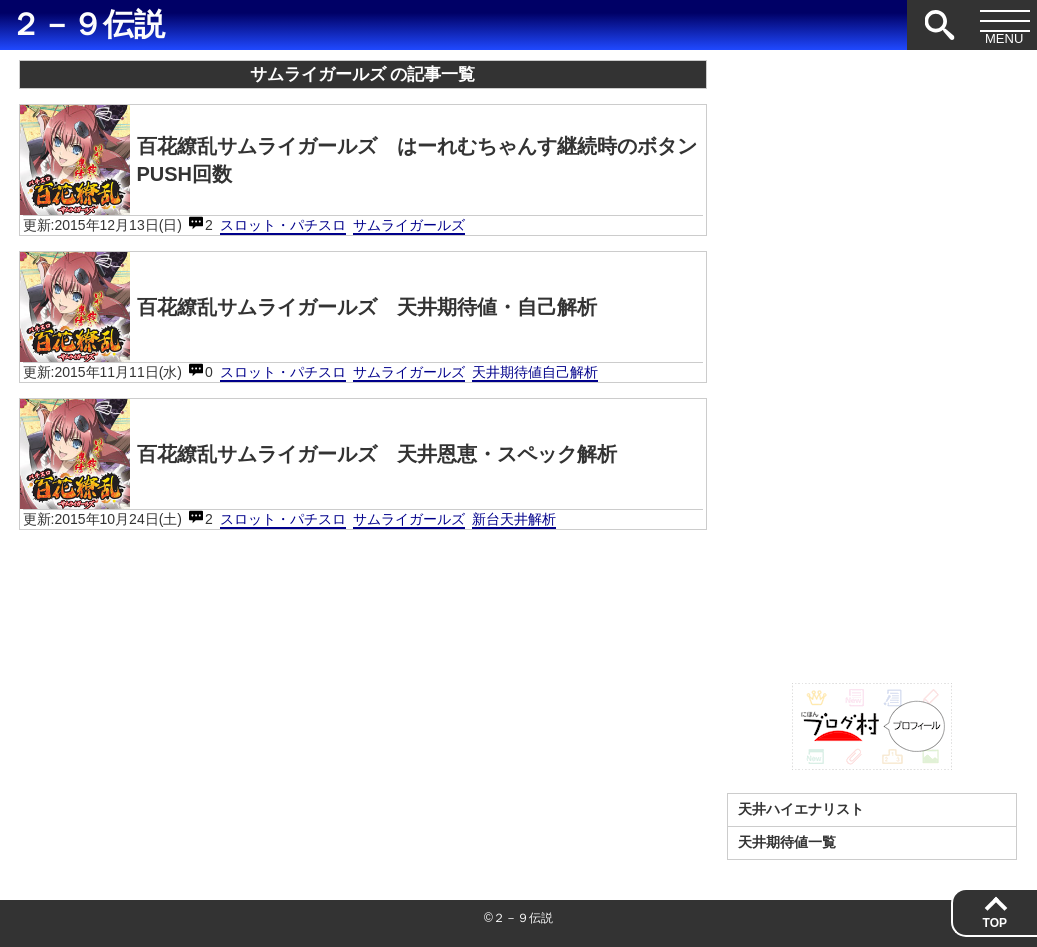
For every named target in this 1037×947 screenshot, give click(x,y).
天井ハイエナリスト (801, 809)
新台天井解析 (514, 519)
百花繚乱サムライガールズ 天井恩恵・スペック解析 (318, 454)
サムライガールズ (409, 225)
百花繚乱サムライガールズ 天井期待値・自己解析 (308, 307)
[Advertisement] (872, 360)
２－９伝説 (87, 24)
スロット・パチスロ (283, 225)
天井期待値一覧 (787, 842)
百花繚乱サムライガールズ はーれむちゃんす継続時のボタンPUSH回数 (358, 160)
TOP (995, 923)
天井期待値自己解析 (535, 372)
